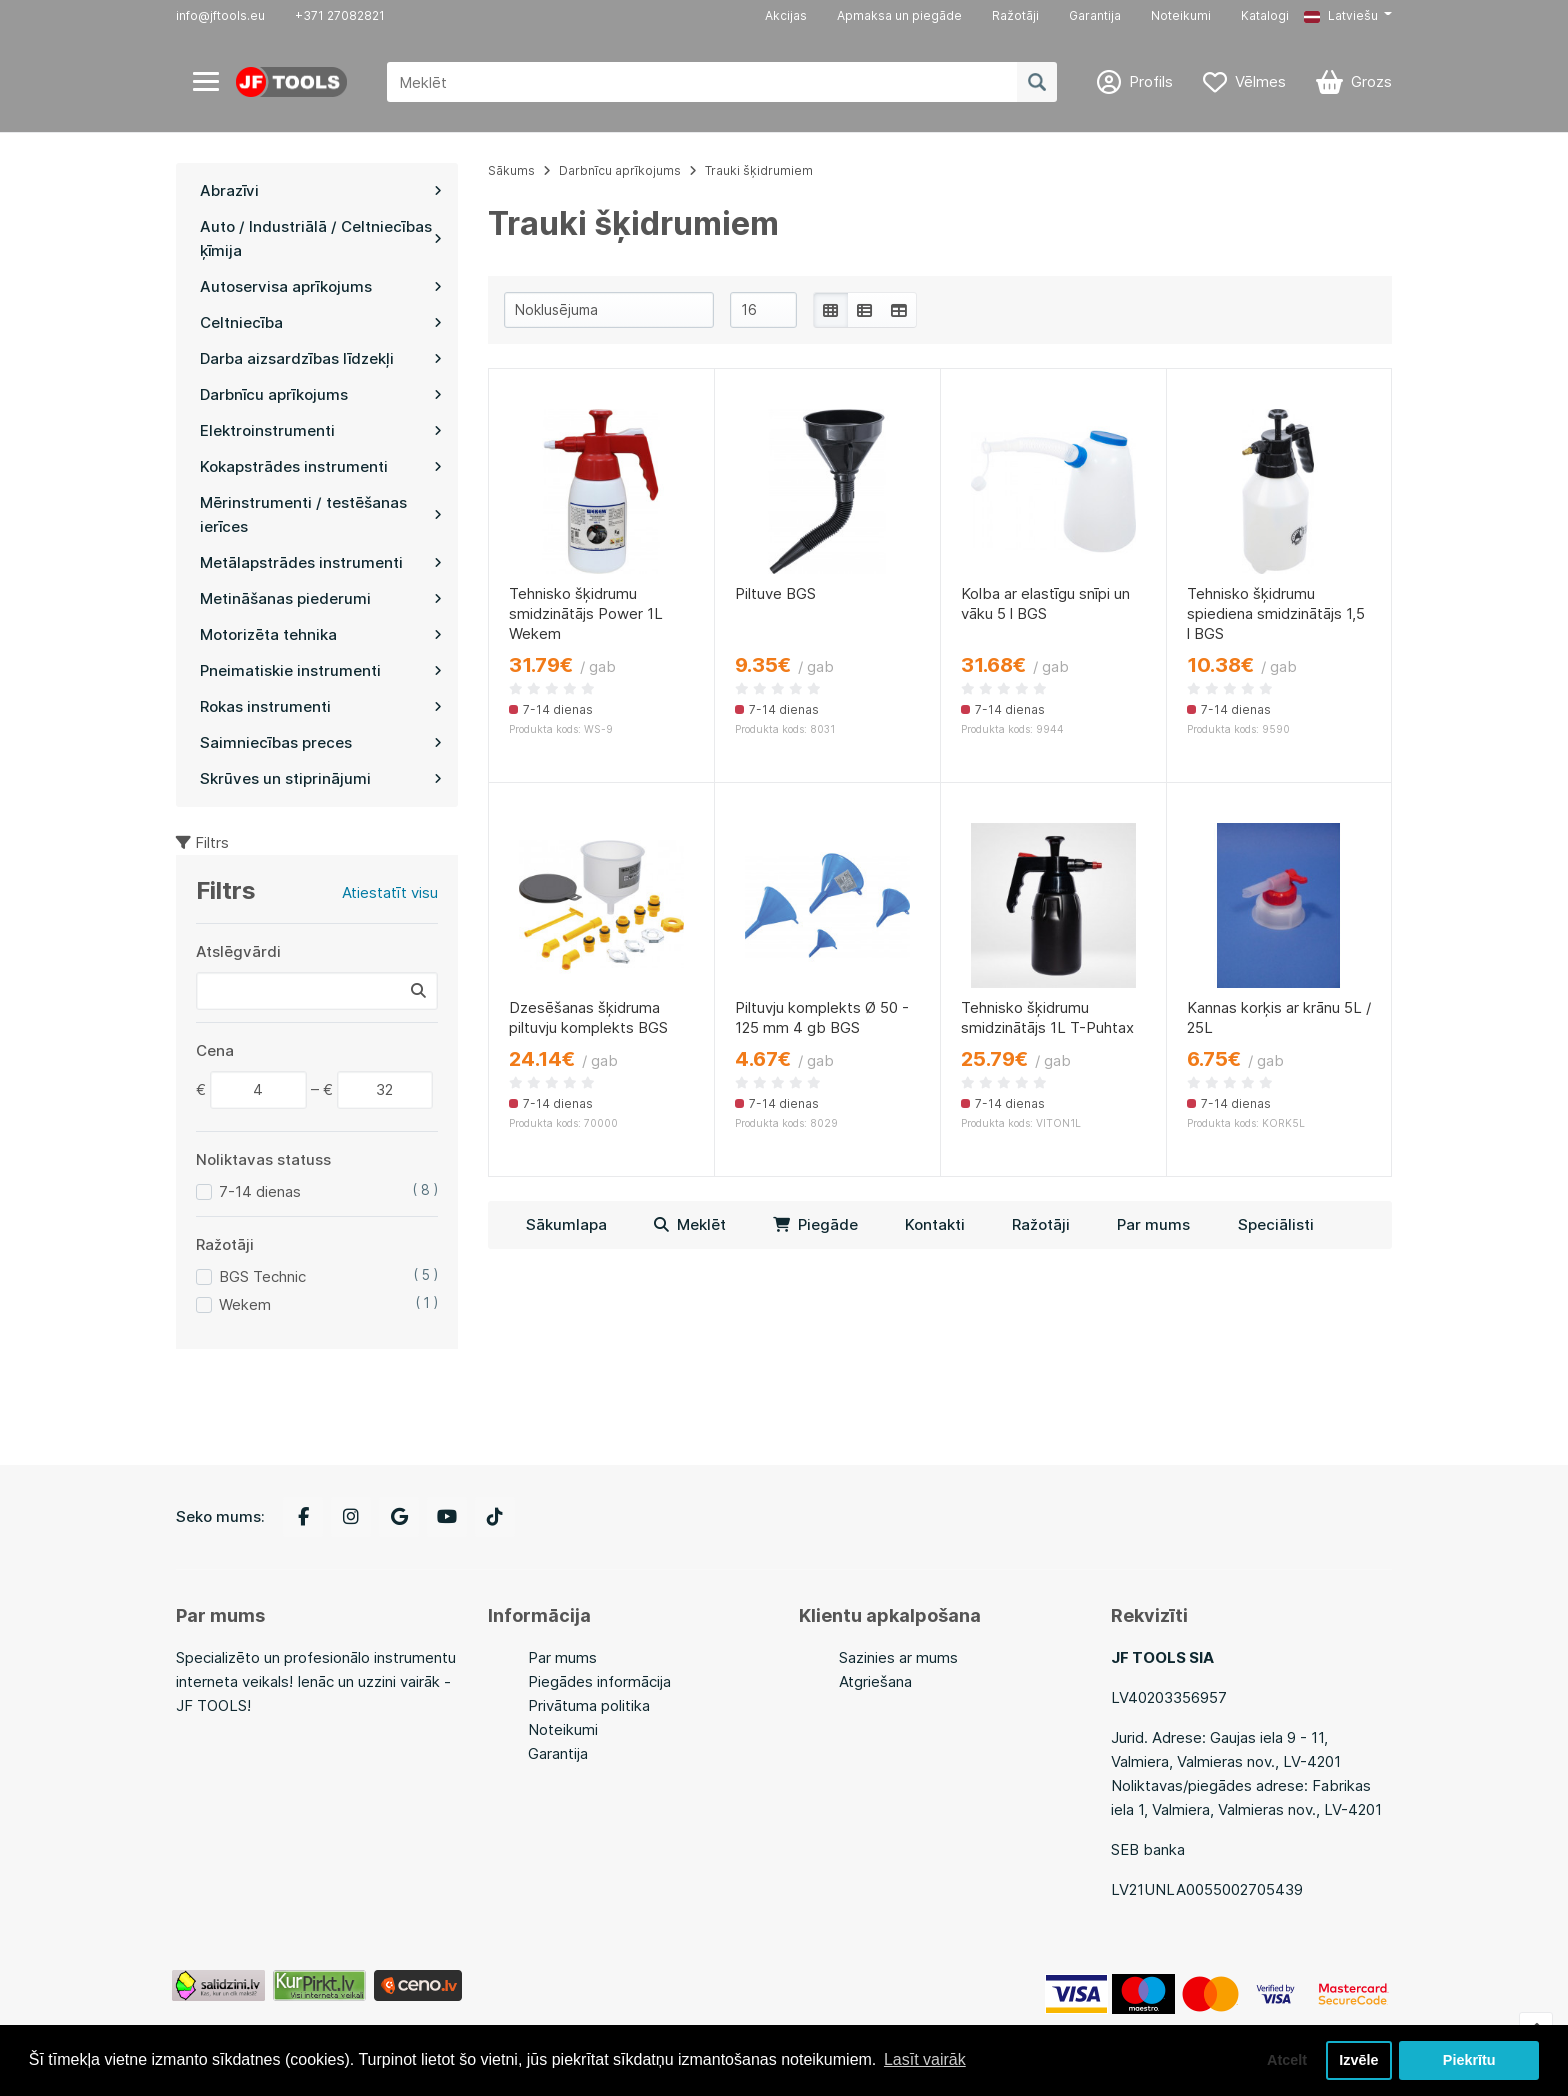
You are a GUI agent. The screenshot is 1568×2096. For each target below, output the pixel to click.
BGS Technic (262, 1276)
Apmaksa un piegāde (899, 15)
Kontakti (935, 1224)
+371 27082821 (340, 15)
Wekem (245, 1304)
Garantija (1095, 15)
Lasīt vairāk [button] (925, 2059)
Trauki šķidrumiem (759, 170)
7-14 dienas (260, 1191)
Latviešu (1341, 15)
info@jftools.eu (220, 15)
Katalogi (1265, 15)
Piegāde (815, 1224)
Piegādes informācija (599, 1681)
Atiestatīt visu (390, 892)
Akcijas (786, 15)
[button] (1348, 16)
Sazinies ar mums (898, 1657)
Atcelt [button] (1287, 2060)
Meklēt (690, 1224)
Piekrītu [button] (1469, 2060)
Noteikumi (1181, 15)
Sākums (511, 170)
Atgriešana (875, 1681)
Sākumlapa (566, 1224)
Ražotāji (1015, 15)
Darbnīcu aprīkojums (620, 170)
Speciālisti (1276, 1224)
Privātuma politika (589, 1705)
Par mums (1153, 1224)
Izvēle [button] (1358, 2060)
